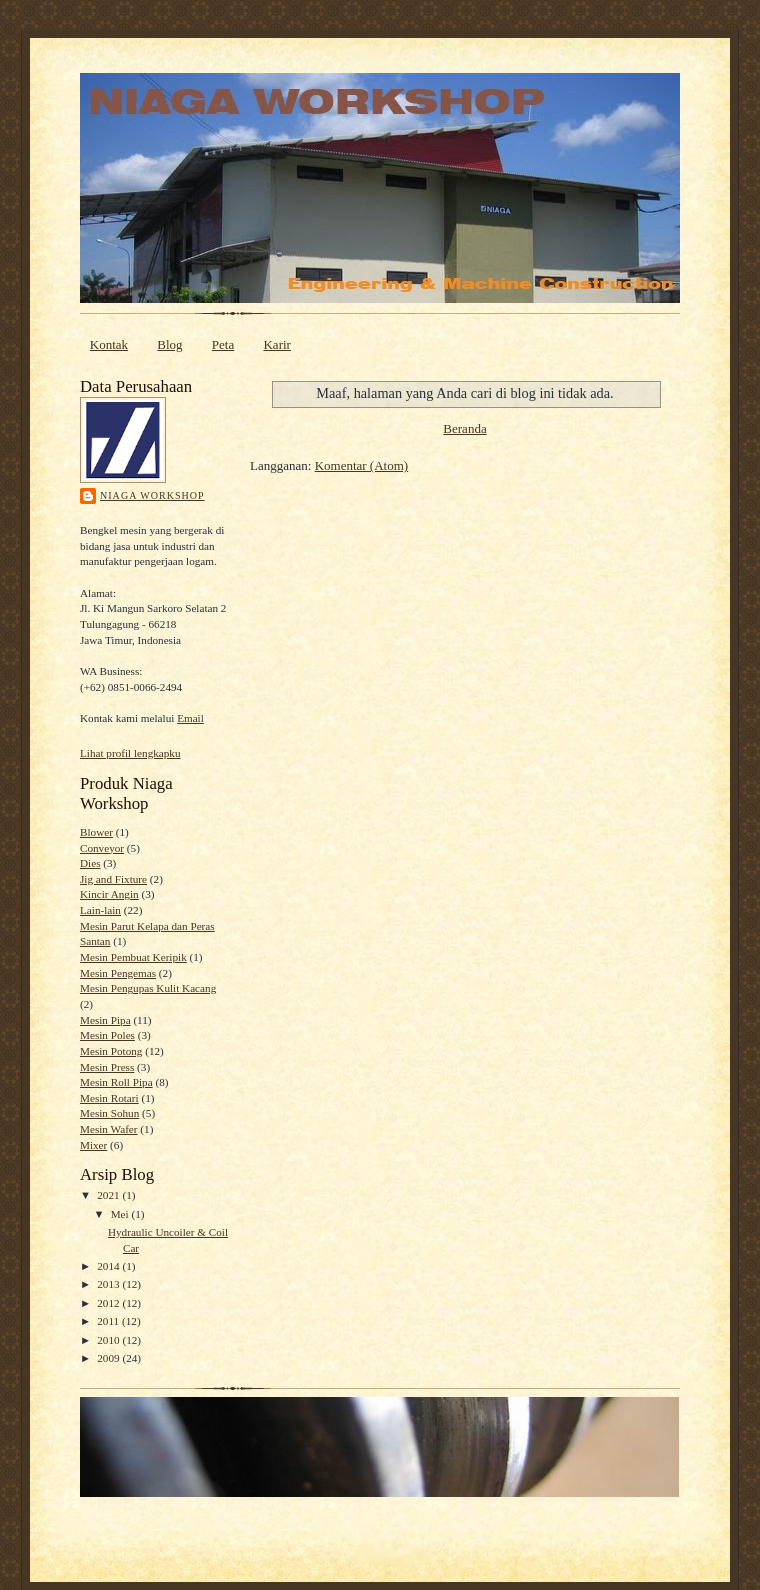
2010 (109, 1340)
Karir (276, 344)
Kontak (109, 344)
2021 (109, 1195)
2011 (109, 1321)
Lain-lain (100, 910)
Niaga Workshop (152, 495)
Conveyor (102, 848)
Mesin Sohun (109, 1113)
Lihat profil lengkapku (130, 753)
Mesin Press (107, 1067)
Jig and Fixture (113, 879)
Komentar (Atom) (362, 465)
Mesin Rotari (109, 1098)
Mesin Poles (107, 1035)
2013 (109, 1284)
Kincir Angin (109, 894)
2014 (109, 1266)
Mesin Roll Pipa (116, 1082)
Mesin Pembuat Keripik (133, 957)
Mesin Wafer (109, 1129)
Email (190, 718)
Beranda (464, 428)
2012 (109, 1303)
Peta (223, 344)
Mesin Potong (111, 1051)
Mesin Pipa (105, 1020)
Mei (121, 1214)
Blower (96, 832)
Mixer (93, 1145)
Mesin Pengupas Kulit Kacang (148, 988)
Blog (169, 344)
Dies (90, 863)
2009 (109, 1358)
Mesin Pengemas (118, 973)
